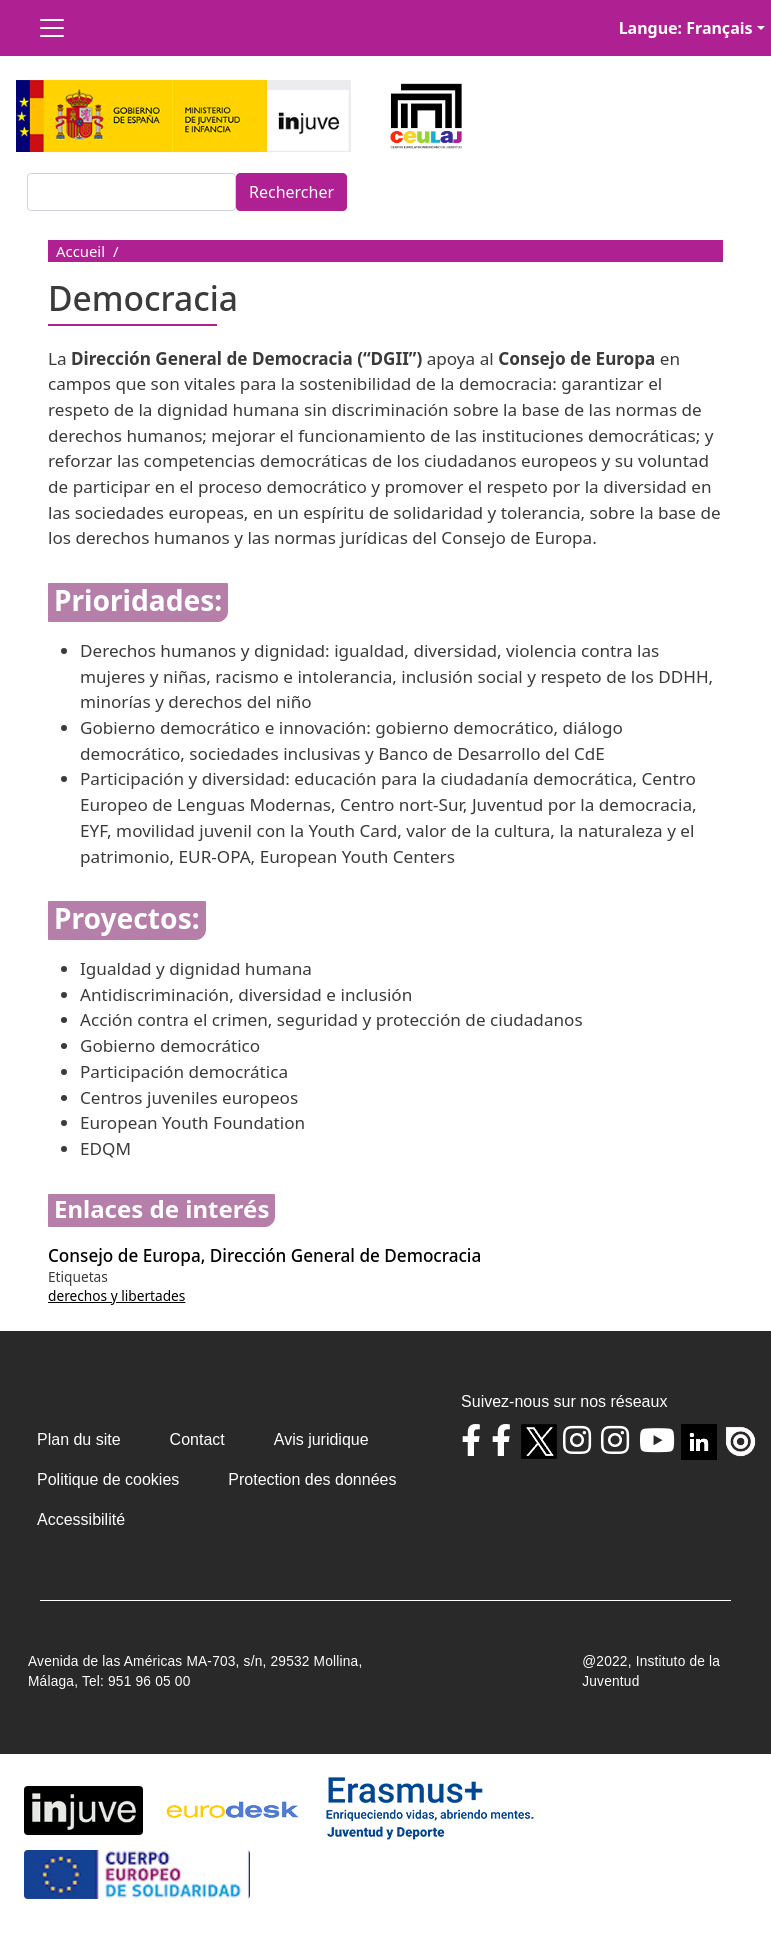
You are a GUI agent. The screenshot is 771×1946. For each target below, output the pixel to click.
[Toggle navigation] (52, 28)
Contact (197, 1439)
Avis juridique (321, 1439)
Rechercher (291, 192)
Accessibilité (81, 1519)
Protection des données (312, 1479)
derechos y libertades (116, 1295)
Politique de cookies (108, 1479)
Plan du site (79, 1439)
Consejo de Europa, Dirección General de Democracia (264, 1255)
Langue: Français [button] (686, 28)
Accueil (80, 251)
